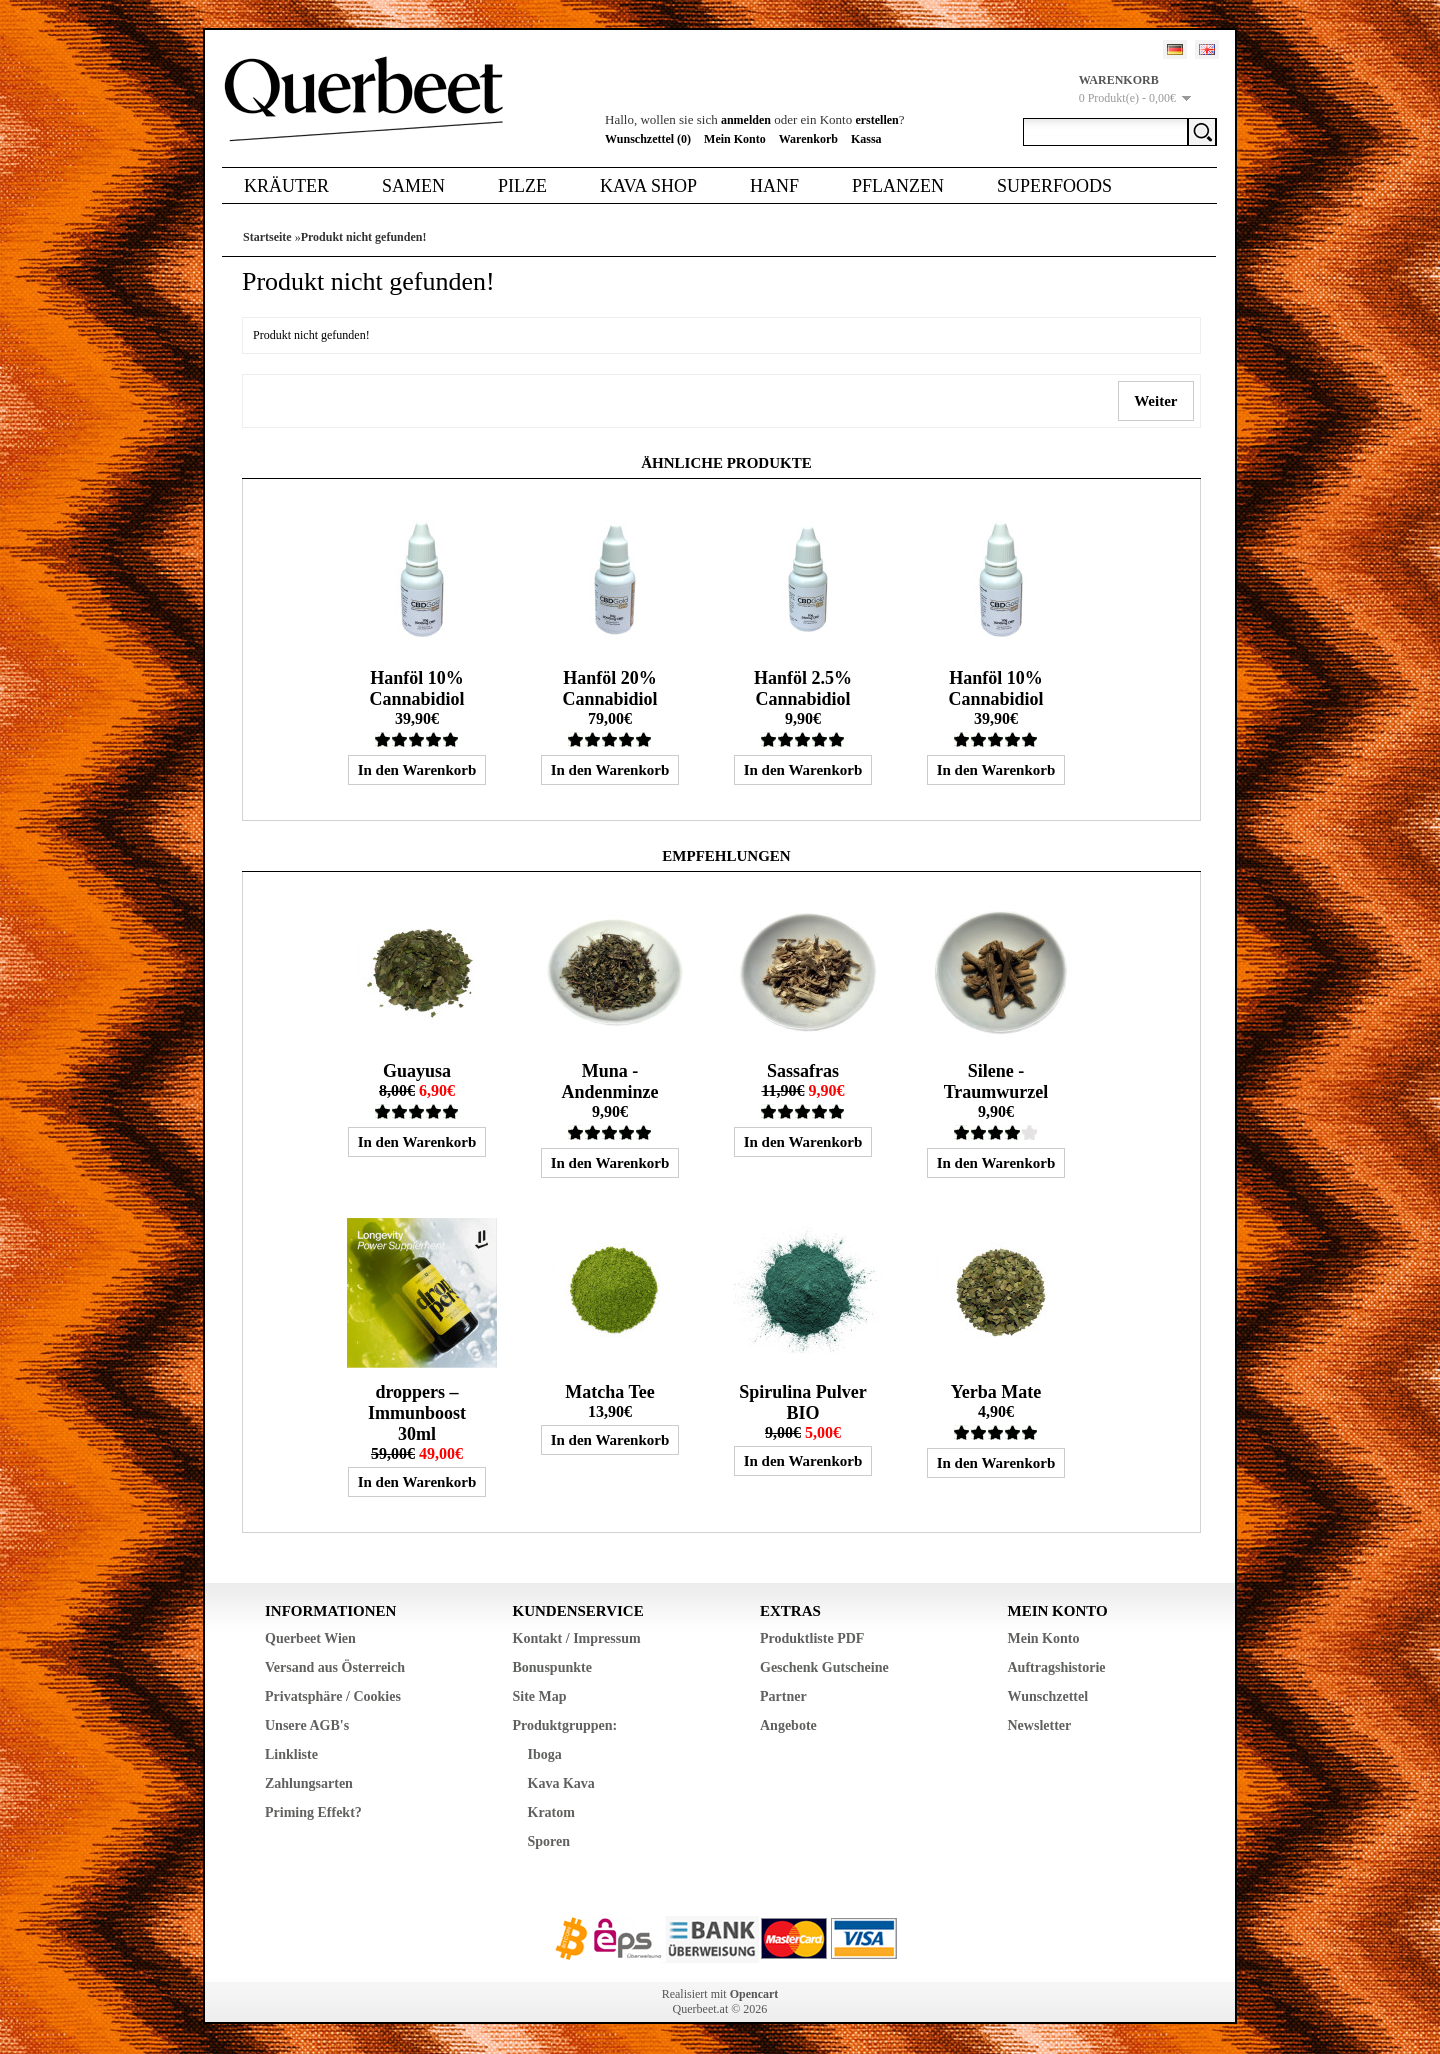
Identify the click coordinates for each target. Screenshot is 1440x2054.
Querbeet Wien (310, 1638)
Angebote (788, 1725)
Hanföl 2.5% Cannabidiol (803, 688)
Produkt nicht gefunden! (364, 237)
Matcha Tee (610, 1392)
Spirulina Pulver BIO (803, 1402)
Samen (413, 186)
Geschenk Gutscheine (824, 1667)
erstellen (876, 120)
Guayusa (417, 1071)
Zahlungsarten (309, 1783)
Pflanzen (898, 186)
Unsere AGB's (307, 1725)
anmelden (746, 120)
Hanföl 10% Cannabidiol (416, 688)
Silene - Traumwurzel (996, 1081)
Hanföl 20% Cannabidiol (609, 688)
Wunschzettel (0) (648, 139)
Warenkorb (808, 139)
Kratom (551, 1812)
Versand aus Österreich (335, 1667)
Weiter (1156, 401)
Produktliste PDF (812, 1638)
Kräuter (286, 186)
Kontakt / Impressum (577, 1638)
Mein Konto (735, 139)
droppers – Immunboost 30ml (417, 1413)
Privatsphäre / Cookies (333, 1696)
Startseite (267, 237)
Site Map (540, 1696)
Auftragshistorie (1057, 1667)
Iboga (545, 1754)
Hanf (774, 186)
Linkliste (291, 1754)
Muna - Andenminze (609, 1081)
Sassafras (803, 1071)
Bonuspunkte (552, 1667)
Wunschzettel (1048, 1696)
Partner (783, 1696)
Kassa (866, 139)
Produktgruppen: (565, 1725)
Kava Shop (648, 186)
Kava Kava (561, 1783)
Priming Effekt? (313, 1812)
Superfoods (1054, 186)
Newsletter (1040, 1725)
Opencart (754, 1994)
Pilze (522, 186)
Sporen (549, 1841)
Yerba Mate (996, 1392)
